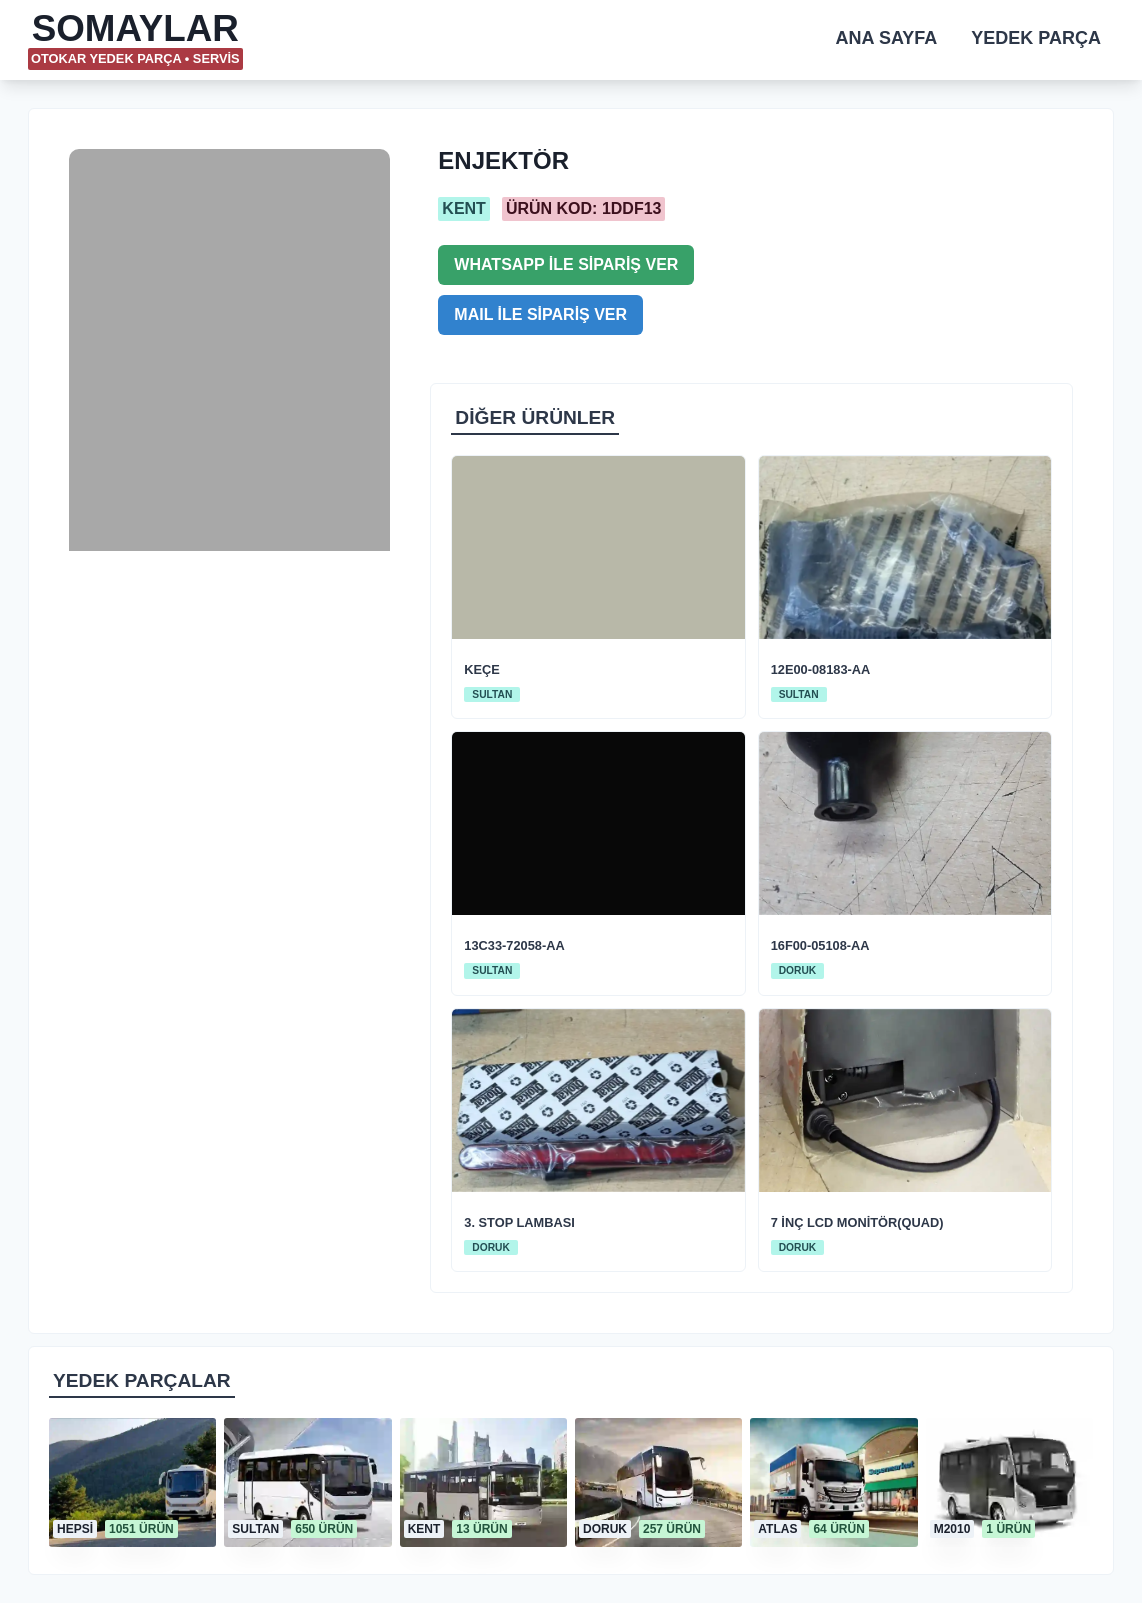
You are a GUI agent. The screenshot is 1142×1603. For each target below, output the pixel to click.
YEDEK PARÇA (1036, 38)
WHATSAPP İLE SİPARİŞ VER (566, 264)
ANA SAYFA (887, 38)
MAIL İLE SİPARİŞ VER (540, 314)
